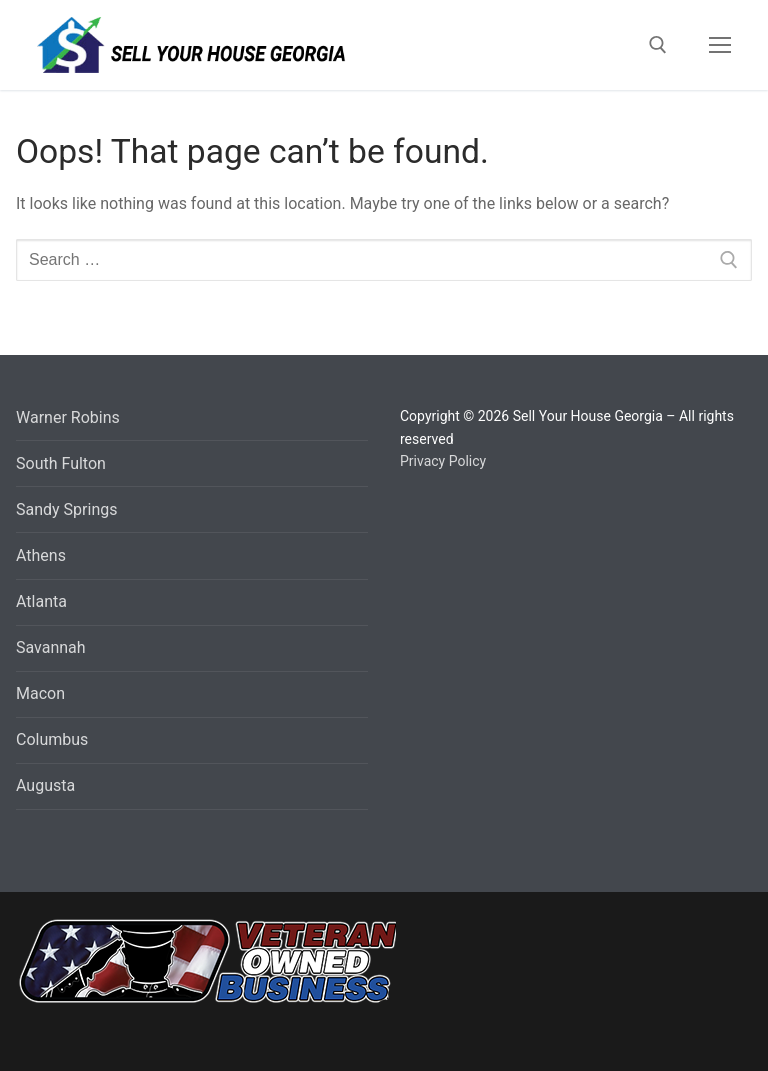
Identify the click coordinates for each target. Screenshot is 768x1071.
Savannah (51, 647)
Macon (40, 693)
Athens (41, 555)
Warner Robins (68, 417)
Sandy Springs (66, 509)
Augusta (45, 785)
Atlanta (41, 601)
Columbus (52, 739)
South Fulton (61, 463)
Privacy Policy (443, 461)
